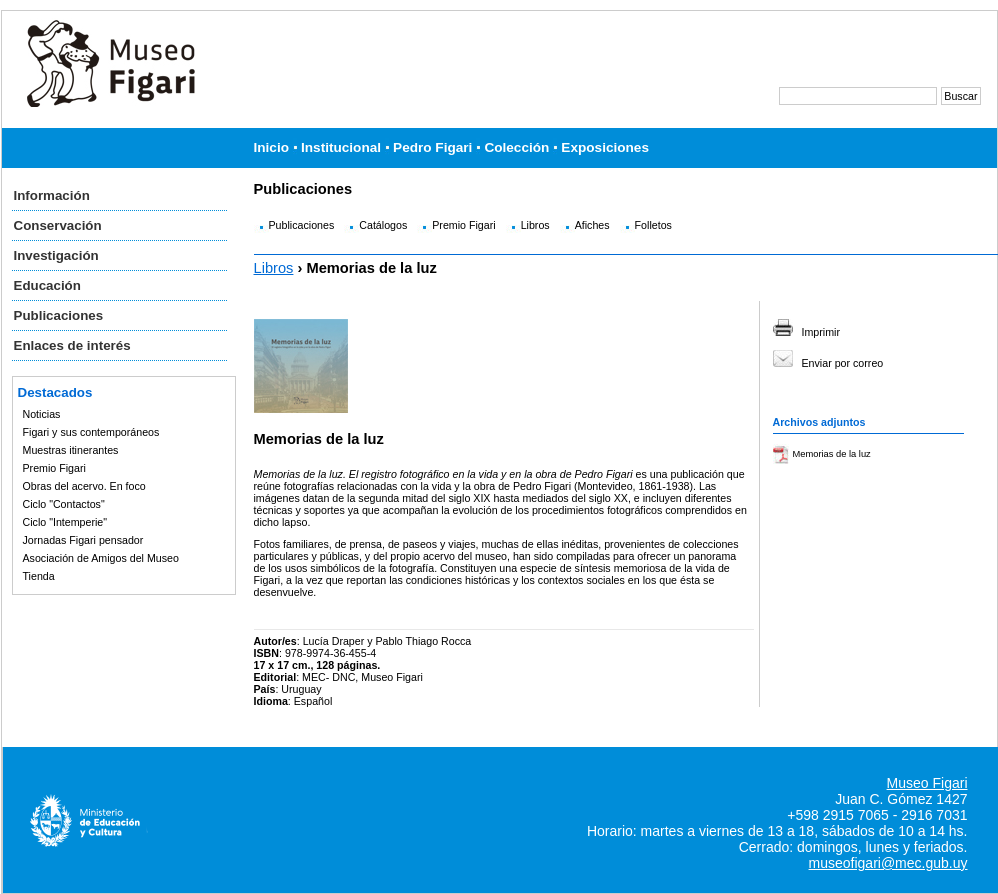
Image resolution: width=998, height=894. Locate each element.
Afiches (592, 225)
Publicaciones (59, 315)
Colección (516, 147)
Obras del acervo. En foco (84, 486)
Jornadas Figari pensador (83, 540)
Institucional (341, 147)
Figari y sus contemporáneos (91, 432)
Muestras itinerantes (71, 450)
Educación (47, 285)
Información (52, 195)
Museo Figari (927, 783)
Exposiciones (605, 147)
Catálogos (383, 225)
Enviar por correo (843, 363)
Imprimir (821, 332)
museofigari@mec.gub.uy (888, 863)
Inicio (272, 147)
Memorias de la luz (832, 454)
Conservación (58, 225)
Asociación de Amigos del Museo (101, 558)
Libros (535, 225)
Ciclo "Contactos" (64, 504)
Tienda (39, 576)
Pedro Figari (432, 147)
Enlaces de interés (72, 345)
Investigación (56, 255)
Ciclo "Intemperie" (65, 522)
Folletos (653, 225)
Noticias (42, 414)
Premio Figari (54, 468)
